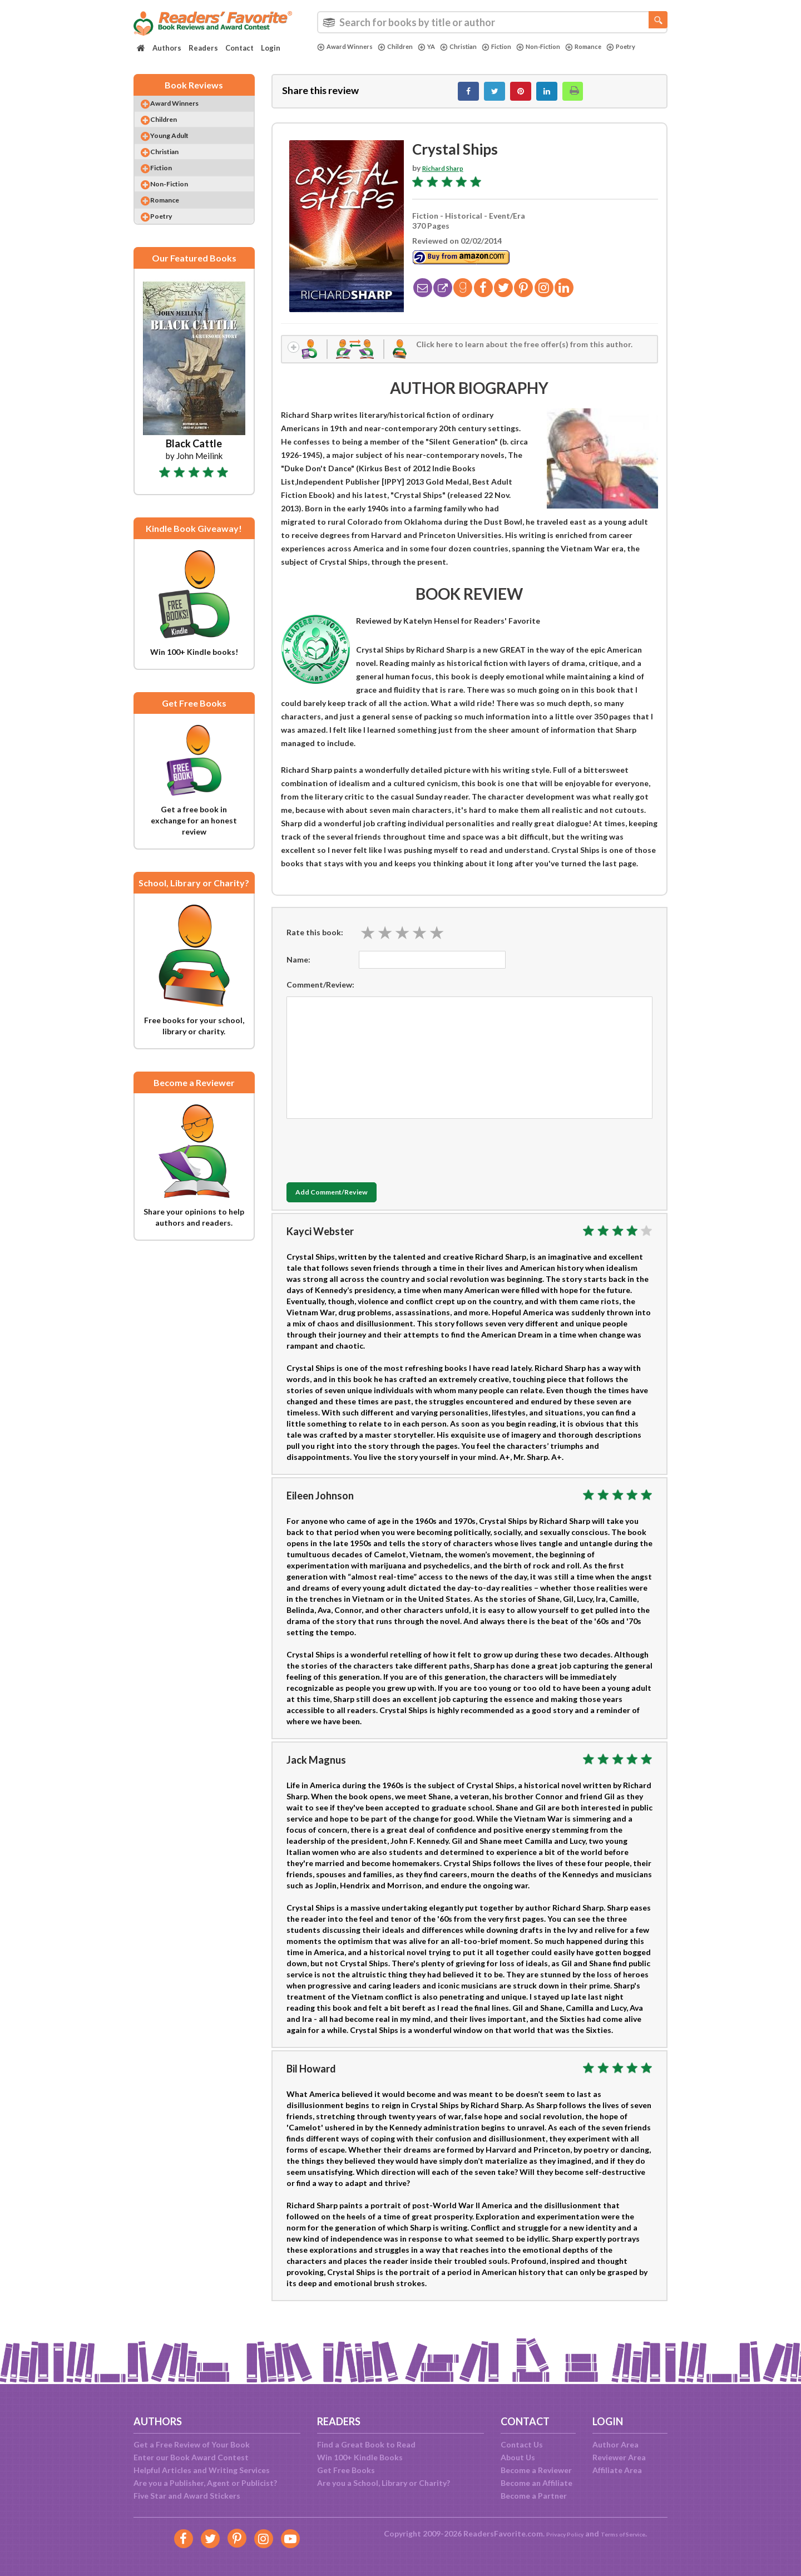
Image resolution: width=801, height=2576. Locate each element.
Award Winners (349, 46)
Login (270, 47)
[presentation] (371, 1158)
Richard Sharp (447, 174)
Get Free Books (346, 2470)
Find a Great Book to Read (366, 2444)
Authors (166, 47)
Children (406, 46)
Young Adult (181, 150)
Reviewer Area (619, 2457)
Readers (203, 47)
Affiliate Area (617, 2470)
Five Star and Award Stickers (187, 2495)
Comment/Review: (320, 995)
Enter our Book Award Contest (191, 2457)
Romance (618, 46)
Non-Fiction (566, 46)
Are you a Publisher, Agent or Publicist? (205, 2483)
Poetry (333, 56)
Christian (475, 46)
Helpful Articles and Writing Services (202, 2470)
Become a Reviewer (536, 2470)
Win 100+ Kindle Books (360, 2457)
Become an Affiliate (536, 2483)
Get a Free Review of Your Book (192, 2444)
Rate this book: (314, 943)
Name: (298, 970)
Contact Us (522, 2444)
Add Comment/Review (352, 1203)
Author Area (615, 2444)
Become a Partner (534, 2495)
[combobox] (492, 22)
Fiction (519, 46)
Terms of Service (629, 2533)
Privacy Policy (556, 2533)
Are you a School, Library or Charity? (383, 2483)
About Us (518, 2457)
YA (440, 46)
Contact (239, 47)
